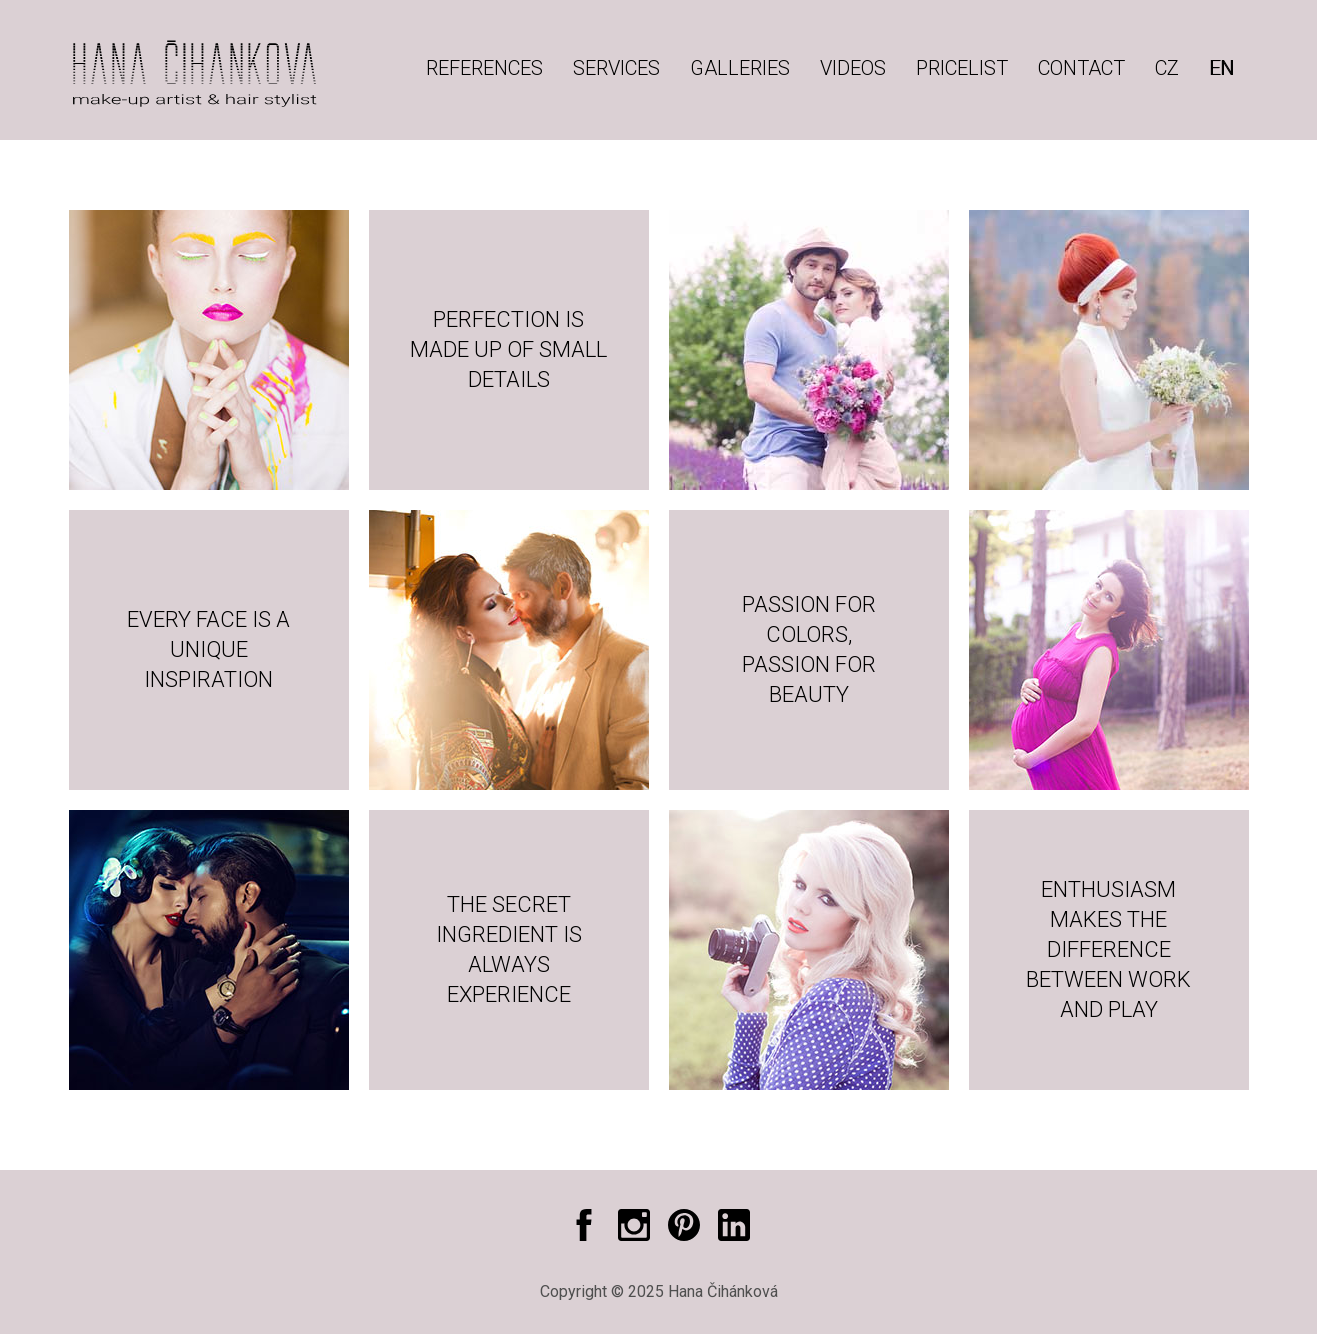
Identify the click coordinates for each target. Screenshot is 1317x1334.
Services (616, 68)
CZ (1167, 68)
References (484, 68)
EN (1221, 68)
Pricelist (962, 68)
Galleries (740, 68)
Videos (853, 68)
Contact (1081, 68)
